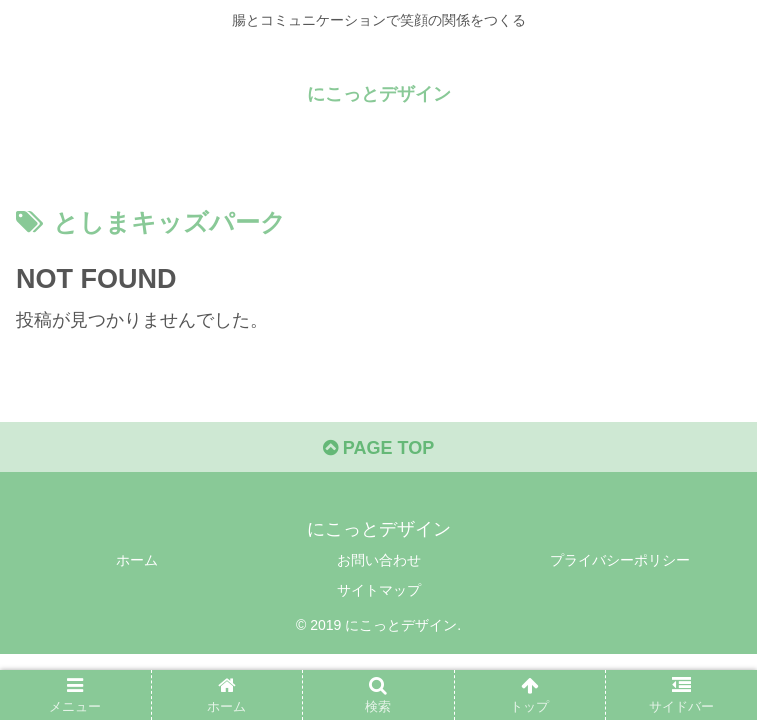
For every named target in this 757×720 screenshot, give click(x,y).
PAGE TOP (378, 448)
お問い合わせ (379, 560)
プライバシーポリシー (620, 560)
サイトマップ (379, 590)
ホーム (137, 560)
